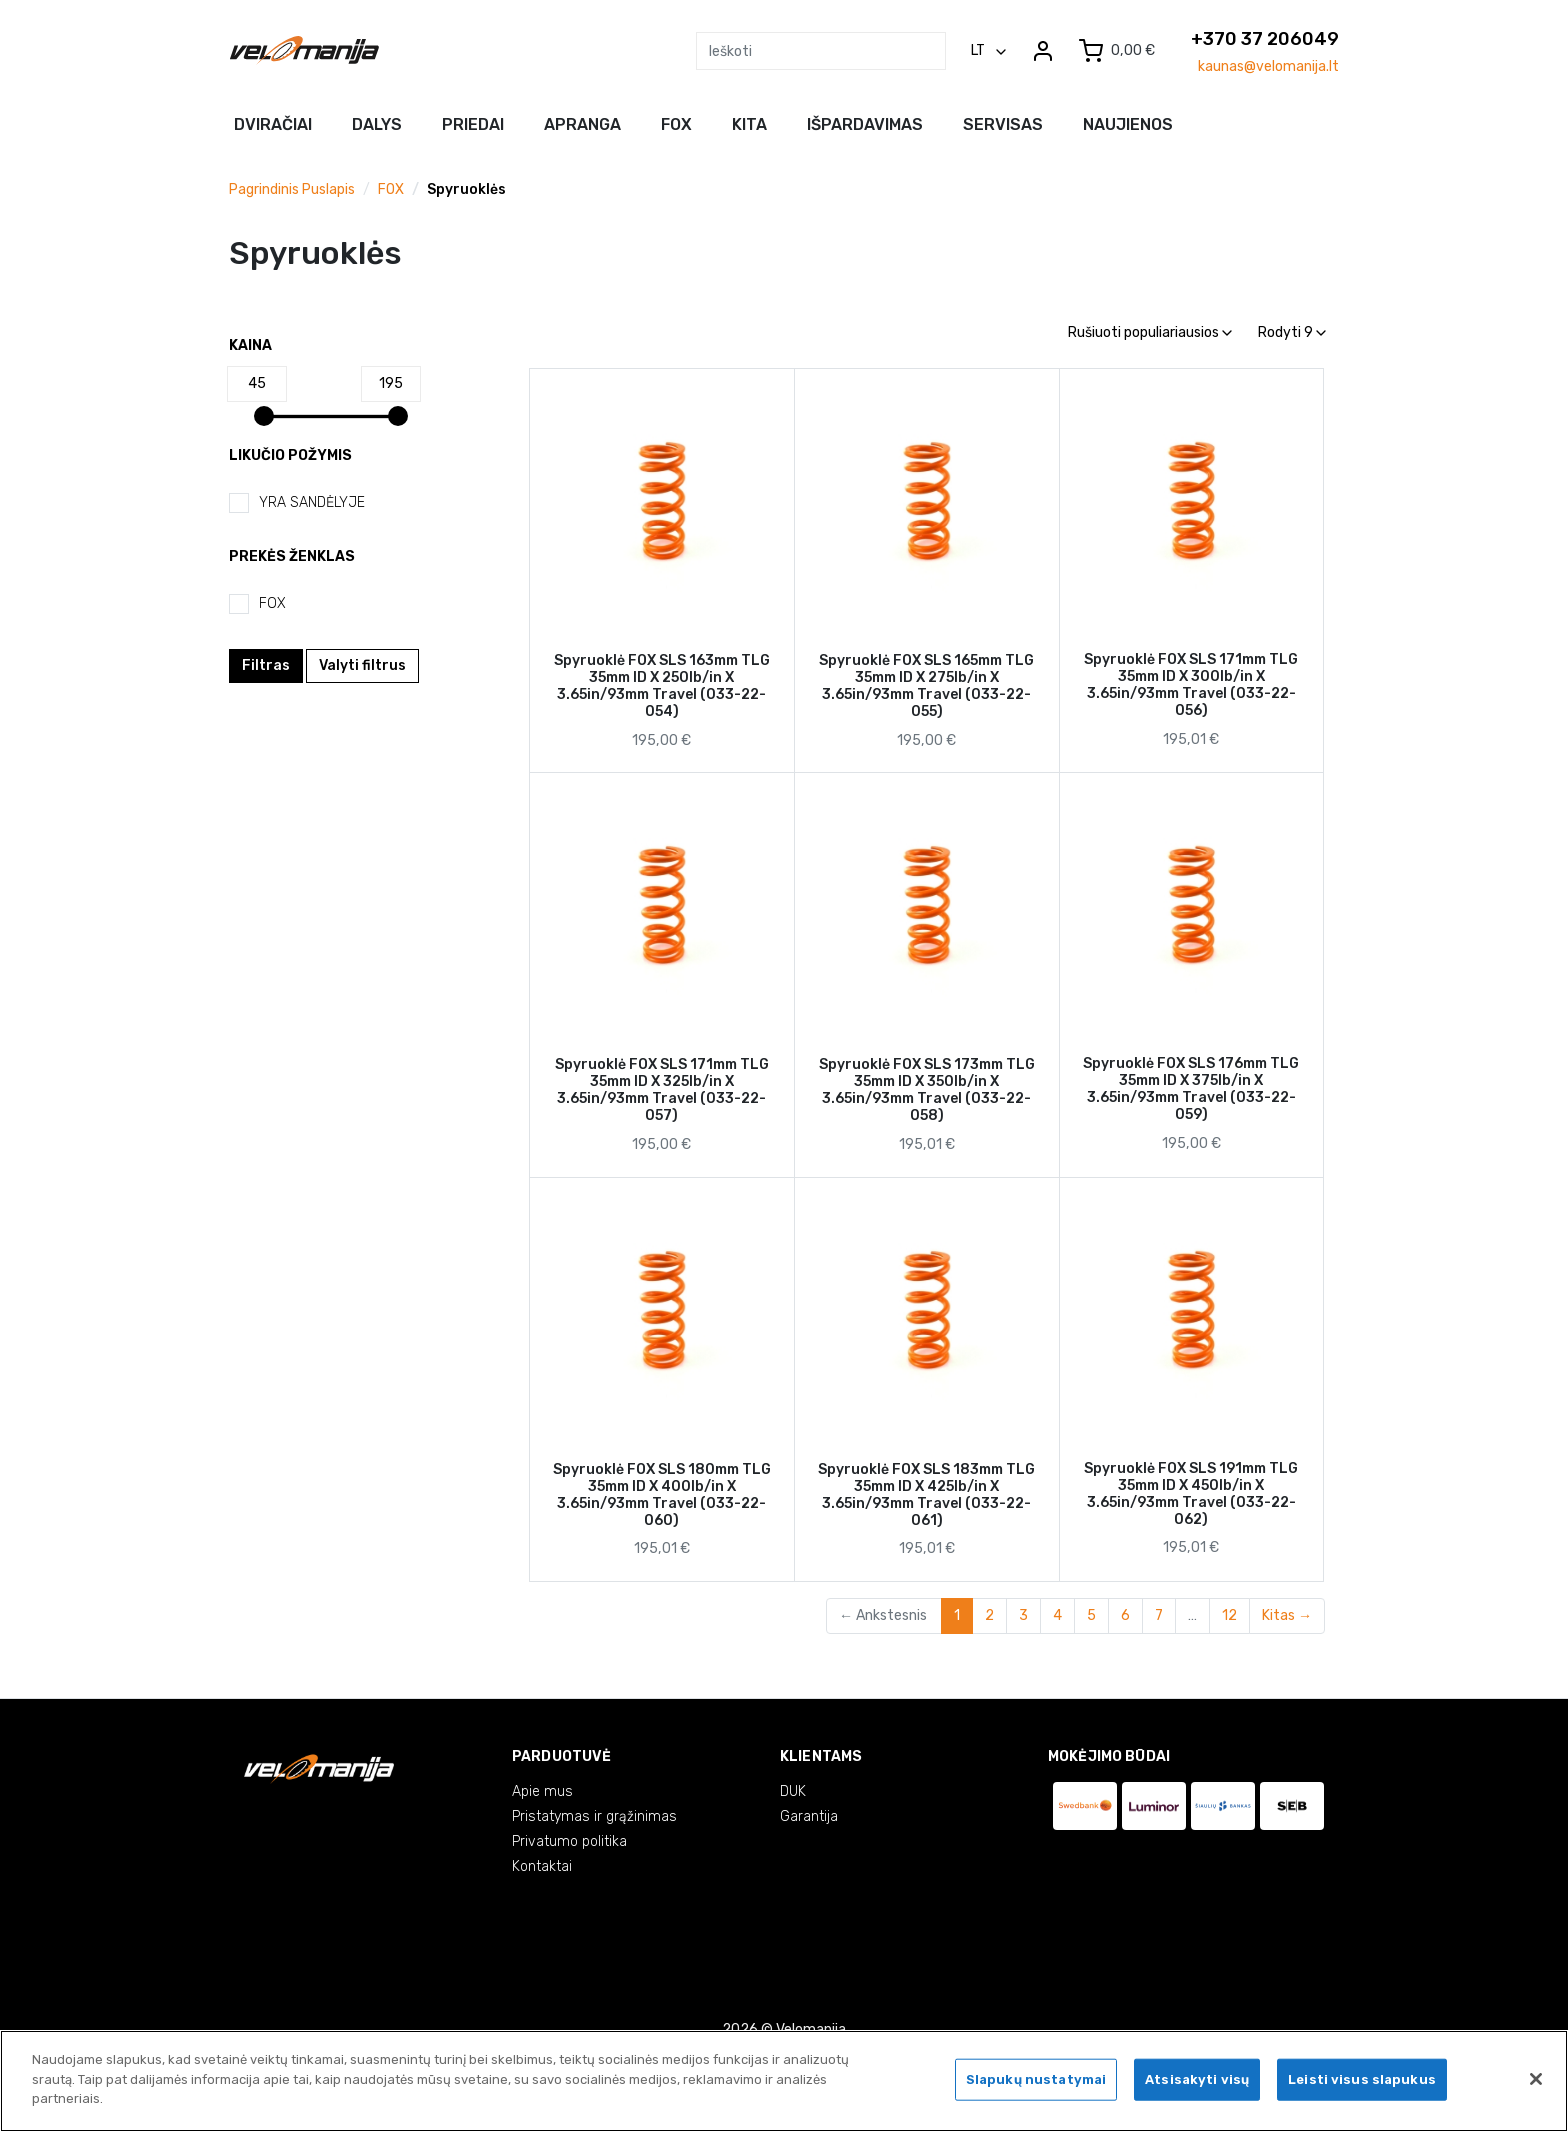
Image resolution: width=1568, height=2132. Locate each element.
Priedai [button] (473, 124)
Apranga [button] (582, 124)
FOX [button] (676, 124)
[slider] (264, 416)
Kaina (250, 345)
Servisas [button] (1003, 124)
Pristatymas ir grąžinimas (594, 1816)
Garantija (809, 1816)
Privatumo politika (569, 1841)
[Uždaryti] (1536, 2082)
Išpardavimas (865, 124)
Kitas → (1287, 1615)
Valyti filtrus (362, 665)
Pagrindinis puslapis (292, 189)
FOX (391, 189)
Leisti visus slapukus (1362, 2082)
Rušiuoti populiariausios (1150, 332)
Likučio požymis (290, 455)
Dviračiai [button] (273, 124)
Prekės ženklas (292, 556)
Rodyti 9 (1292, 332)
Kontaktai (542, 1866)
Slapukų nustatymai (1036, 2082)
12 (1229, 1615)
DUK (793, 1791)
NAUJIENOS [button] (1128, 124)
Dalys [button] (377, 124)
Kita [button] (749, 124)
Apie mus (542, 1791)
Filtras (266, 665)
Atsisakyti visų (1197, 2082)
